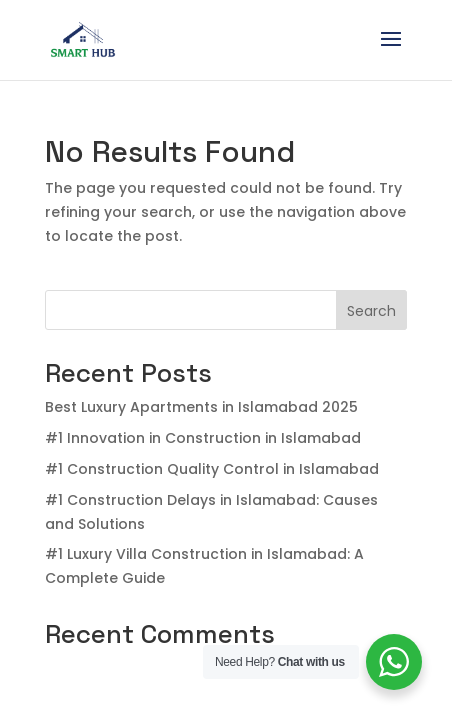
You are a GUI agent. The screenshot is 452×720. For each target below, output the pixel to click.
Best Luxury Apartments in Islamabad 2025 (201, 407)
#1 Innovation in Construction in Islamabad (203, 438)
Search (371, 311)
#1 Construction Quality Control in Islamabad (212, 469)
